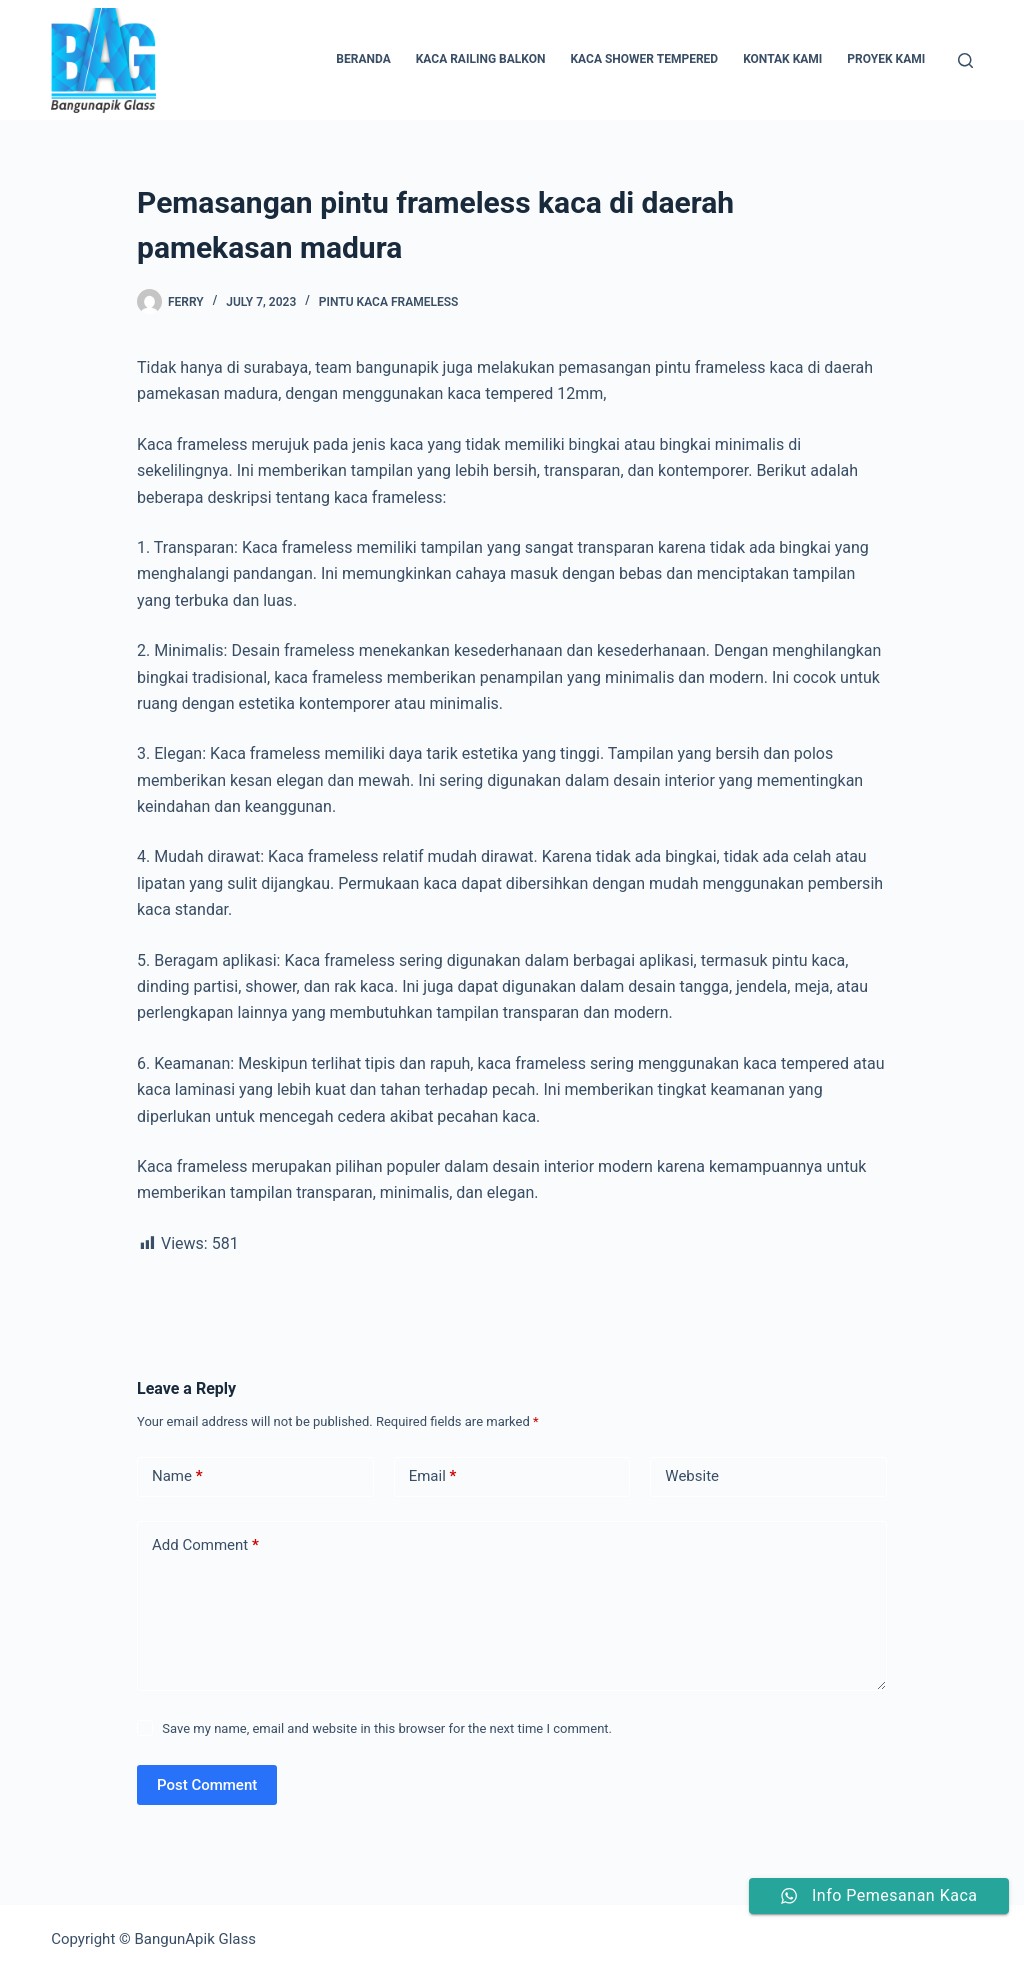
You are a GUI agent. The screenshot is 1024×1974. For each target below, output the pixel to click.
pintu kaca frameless (388, 302)
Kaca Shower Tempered (644, 59)
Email (433, 1476)
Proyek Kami (886, 59)
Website (692, 1476)
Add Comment (205, 1545)
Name (177, 1476)
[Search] (965, 60)
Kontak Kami (782, 59)
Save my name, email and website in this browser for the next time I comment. (387, 1728)
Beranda (363, 59)
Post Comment (207, 1785)
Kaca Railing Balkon (481, 59)
